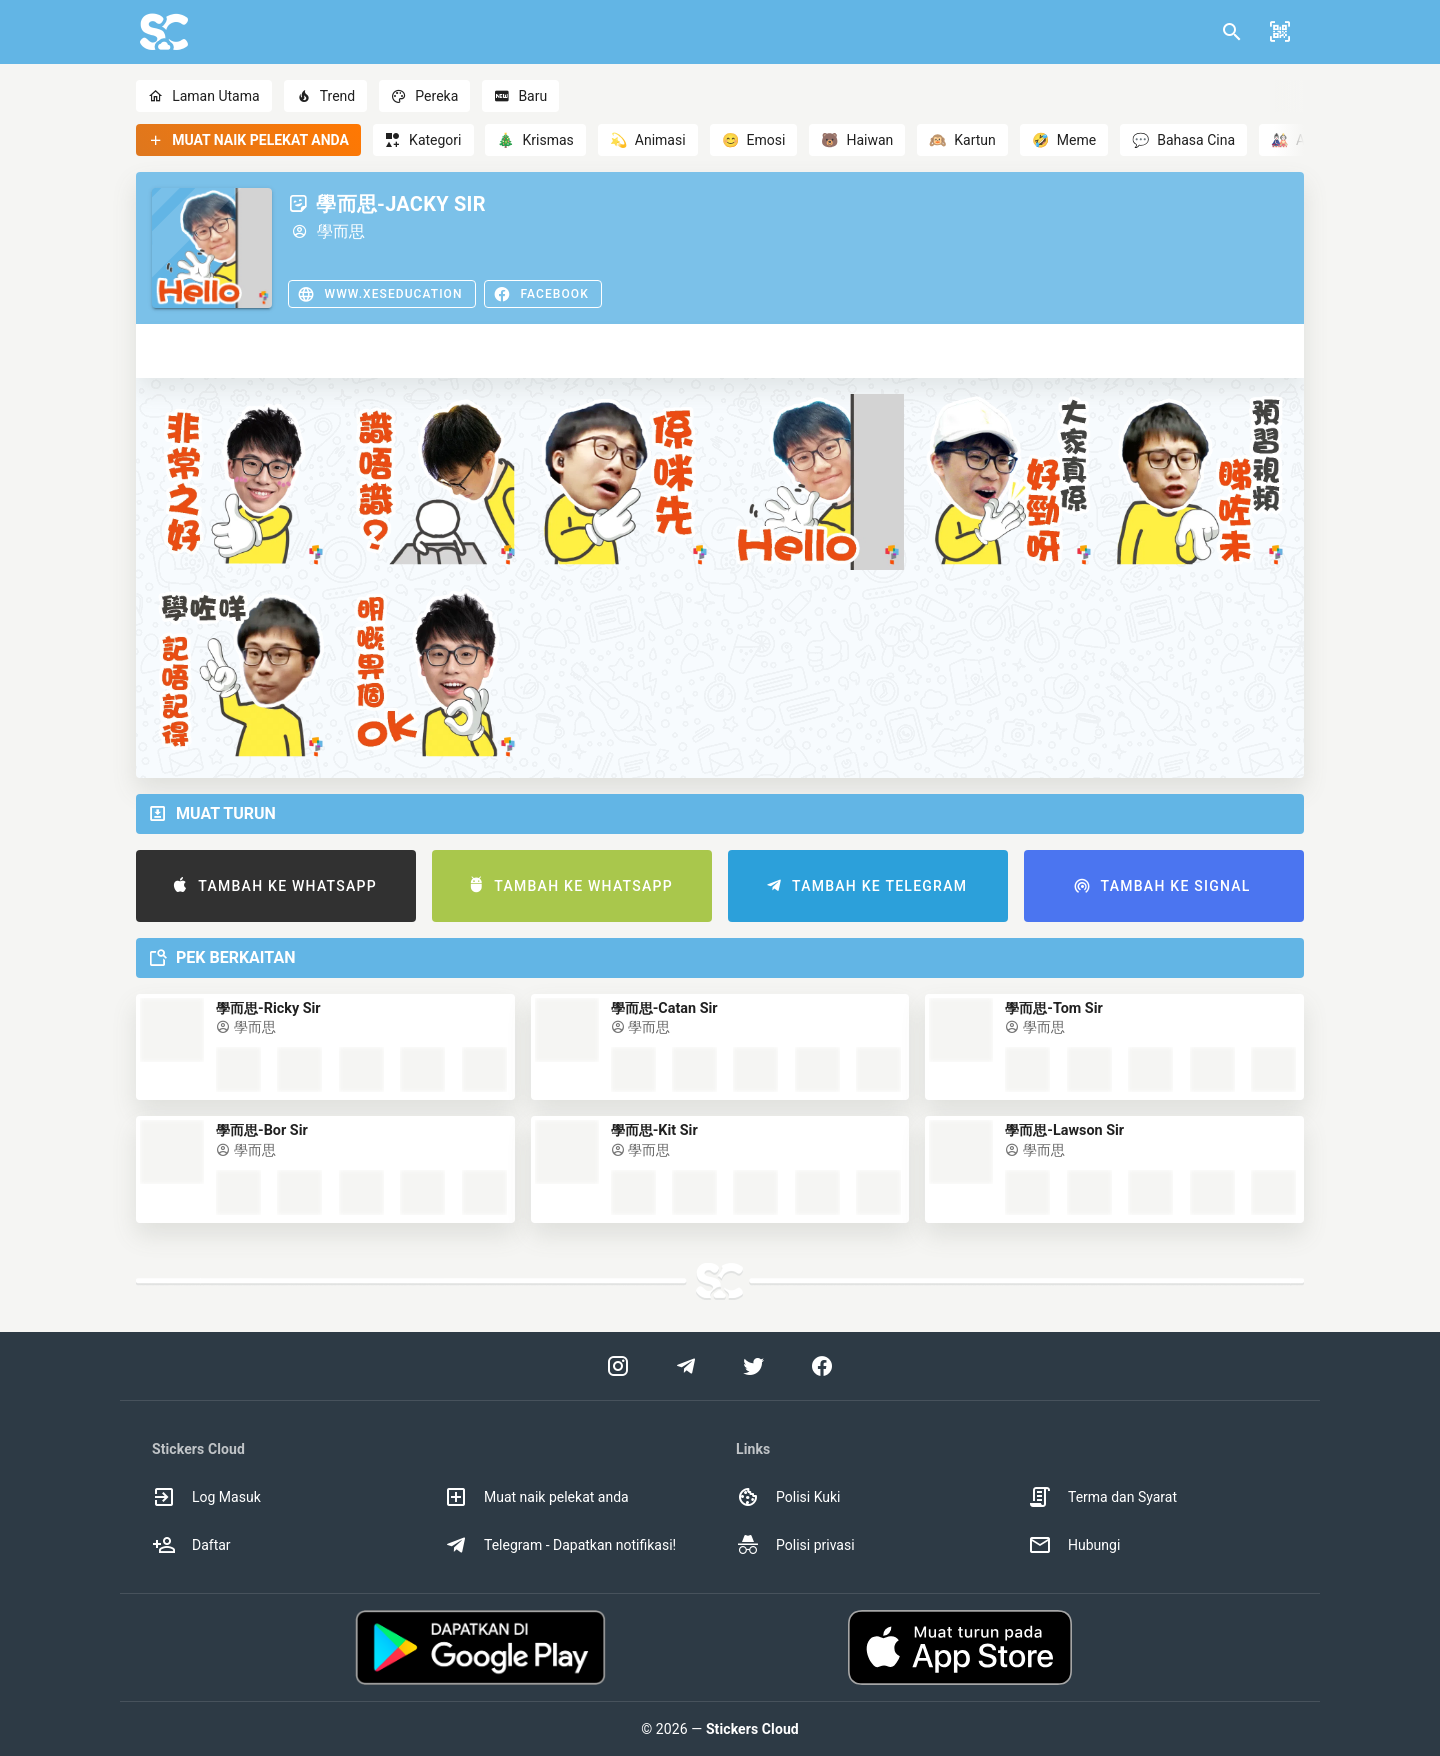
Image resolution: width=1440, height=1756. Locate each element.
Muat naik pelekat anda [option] (536, 1497)
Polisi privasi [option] (795, 1545)
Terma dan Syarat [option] (1102, 1497)
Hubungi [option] (1074, 1545)
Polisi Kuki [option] (788, 1497)
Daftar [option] (191, 1545)
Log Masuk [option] (206, 1497)
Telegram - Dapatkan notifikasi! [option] (560, 1545)
